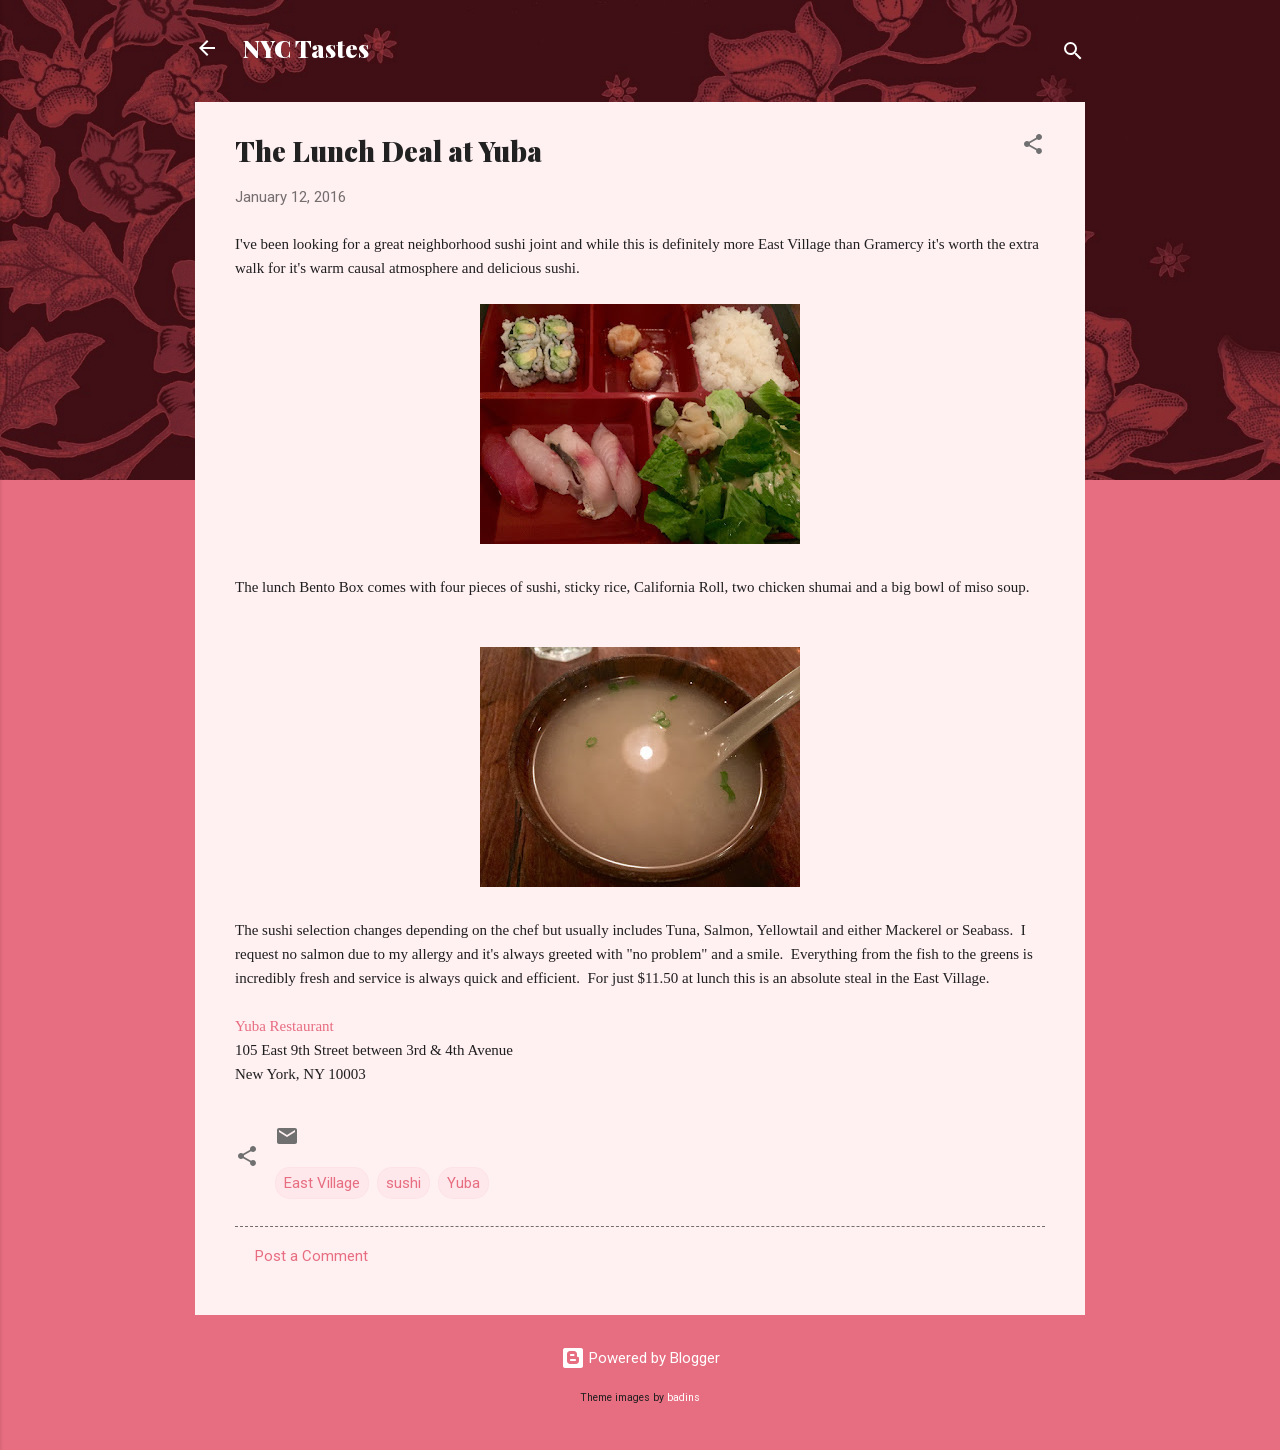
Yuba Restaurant (284, 1026)
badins (683, 1397)
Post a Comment (311, 1256)
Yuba (463, 1183)
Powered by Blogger (640, 1358)
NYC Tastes (306, 48)
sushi (403, 1183)
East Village (322, 1183)
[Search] (1073, 54)
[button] (1033, 147)
